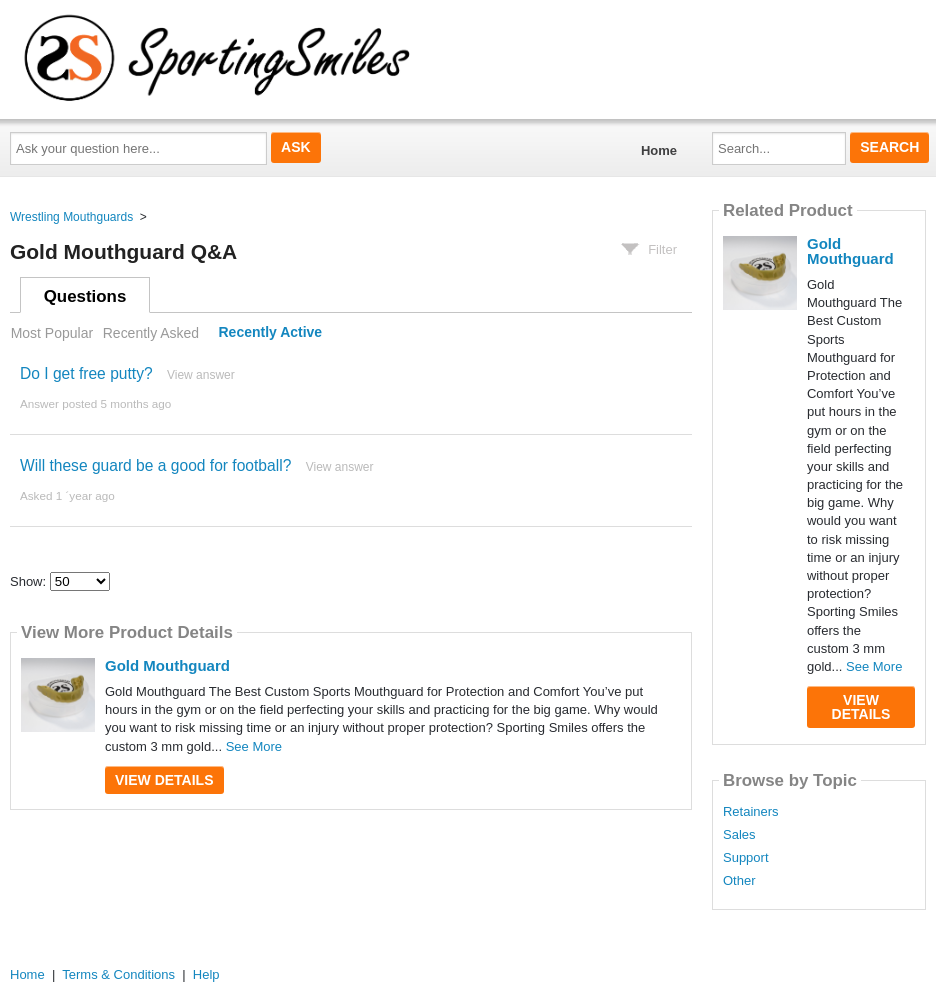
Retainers (751, 812)
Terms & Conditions (118, 974)
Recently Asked (151, 333)
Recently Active (271, 333)
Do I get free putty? (86, 373)
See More (254, 746)
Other (739, 881)
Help (206, 974)
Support (746, 858)
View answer (201, 375)
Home (659, 150)
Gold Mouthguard (167, 665)
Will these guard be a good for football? (155, 465)
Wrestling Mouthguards (71, 217)
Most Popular (52, 333)
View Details (164, 780)
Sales (739, 835)
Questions (85, 296)
